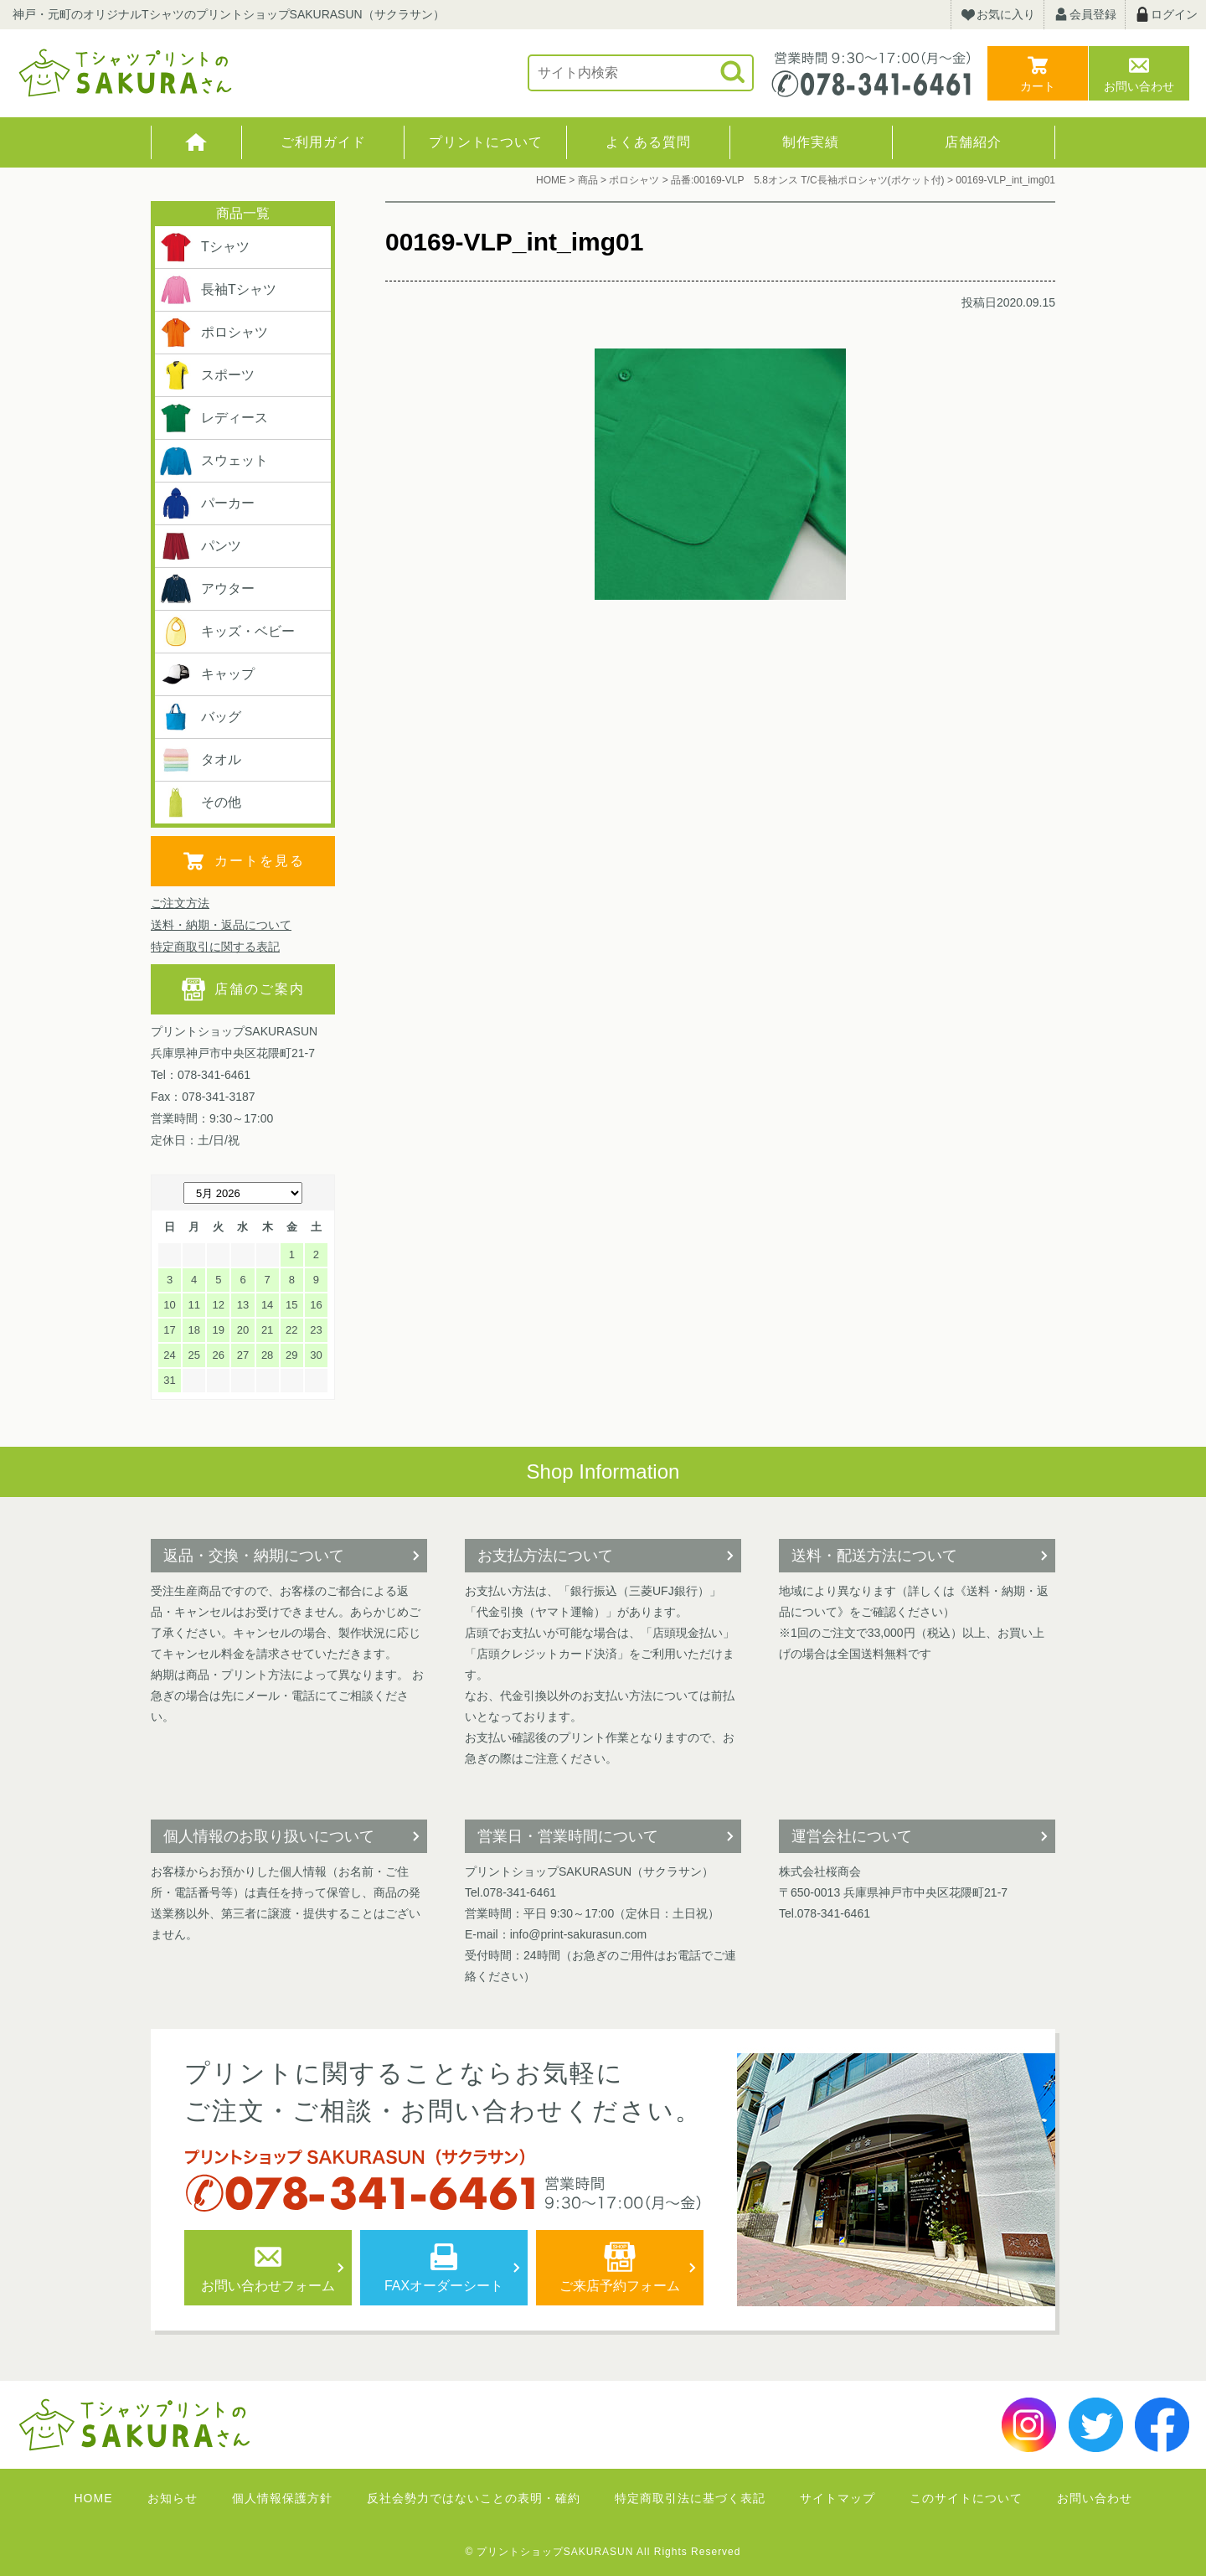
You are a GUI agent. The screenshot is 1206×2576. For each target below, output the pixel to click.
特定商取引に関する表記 (215, 946)
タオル (200, 760)
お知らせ (172, 2498)
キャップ (207, 674)
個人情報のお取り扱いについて (268, 1836)
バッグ (200, 717)
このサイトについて (966, 2498)
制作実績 (810, 142)
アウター (207, 589)
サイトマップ (837, 2498)
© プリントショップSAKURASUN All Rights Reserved (603, 2552)
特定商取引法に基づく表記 (690, 2498)
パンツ (200, 546)
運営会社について (851, 1836)
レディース (213, 418)
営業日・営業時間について (567, 1836)
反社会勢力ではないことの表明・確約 (473, 2498)
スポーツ (207, 375)
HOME (196, 142)
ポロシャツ (213, 332)
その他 (200, 802)
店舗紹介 (973, 142)
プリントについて (486, 142)
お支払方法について (545, 1555)
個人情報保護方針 (282, 2498)
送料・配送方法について (874, 1555)
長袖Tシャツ (217, 290)
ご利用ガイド (323, 142)
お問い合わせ (1139, 86)
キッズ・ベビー (227, 631)
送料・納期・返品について (221, 925)
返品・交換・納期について (253, 1555)
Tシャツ (204, 247)
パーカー (207, 503)
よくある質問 (648, 142)
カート (1037, 86)
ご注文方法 (180, 903)
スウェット (213, 461)
